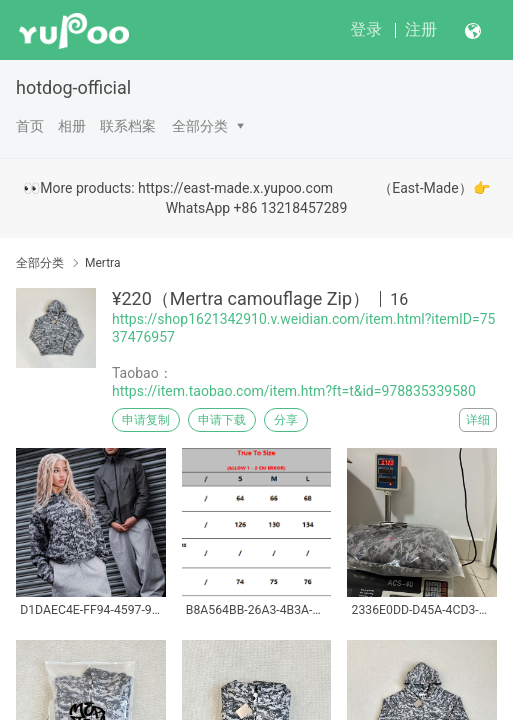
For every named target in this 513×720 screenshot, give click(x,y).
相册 (72, 126)
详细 (478, 420)
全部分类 (200, 126)
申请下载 (222, 420)
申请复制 (146, 420)
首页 (30, 126)
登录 (366, 29)
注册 (421, 29)
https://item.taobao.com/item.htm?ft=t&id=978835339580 (294, 391)
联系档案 (128, 126)
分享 (286, 420)
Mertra (102, 263)
